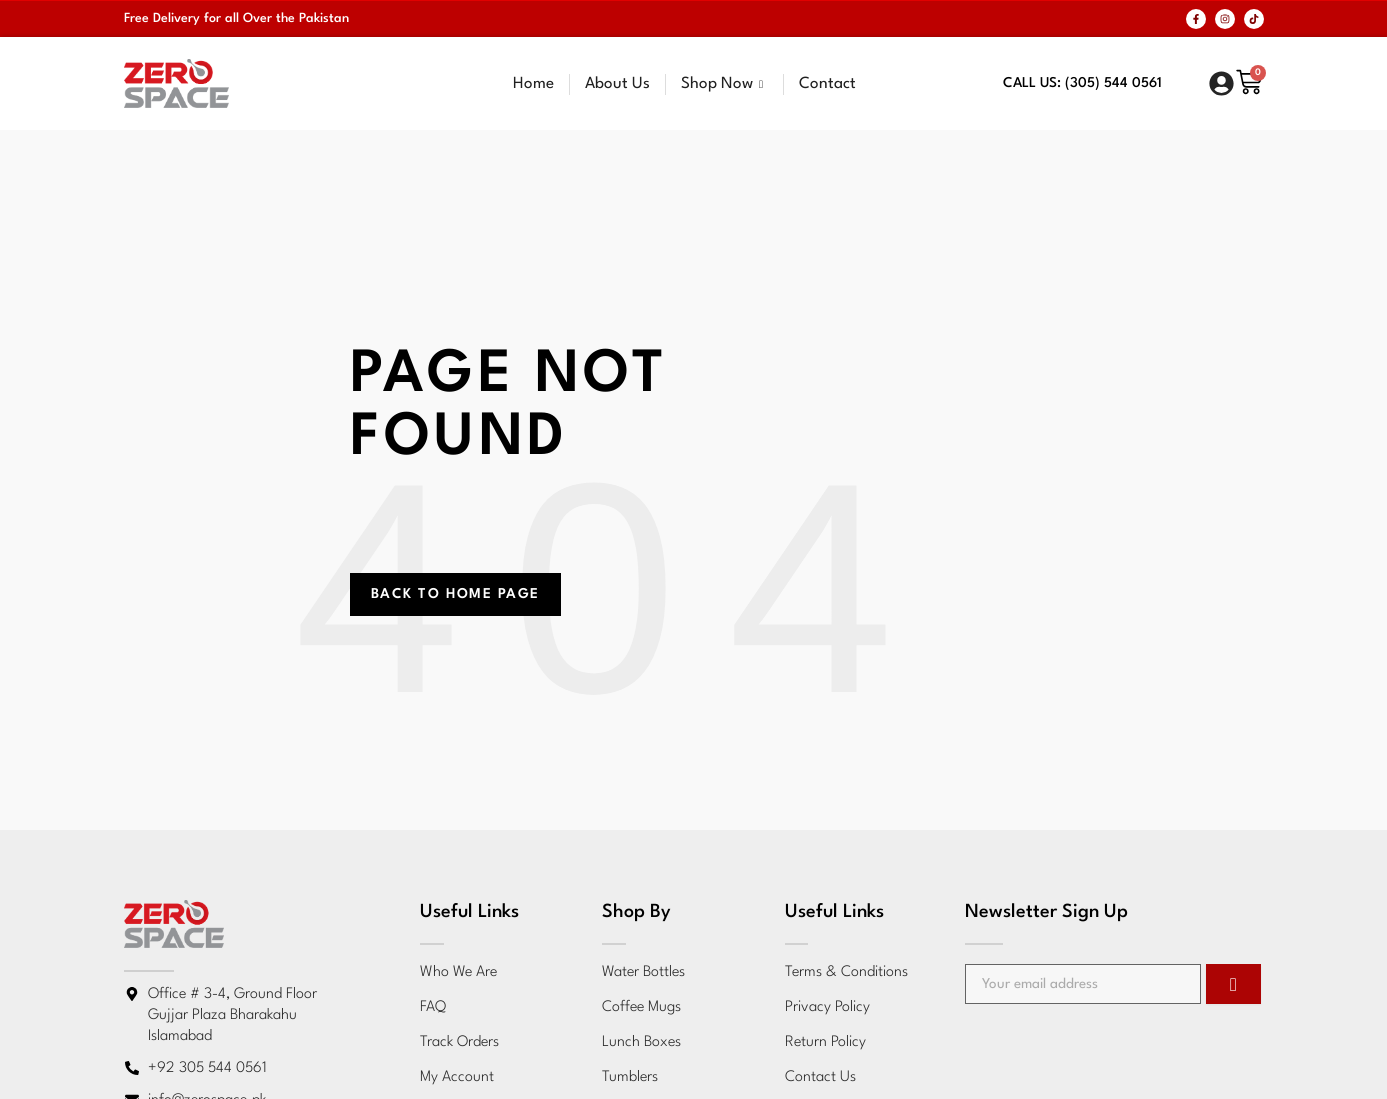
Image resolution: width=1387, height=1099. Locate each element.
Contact (827, 84)
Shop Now (724, 84)
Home (533, 84)
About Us (617, 84)
